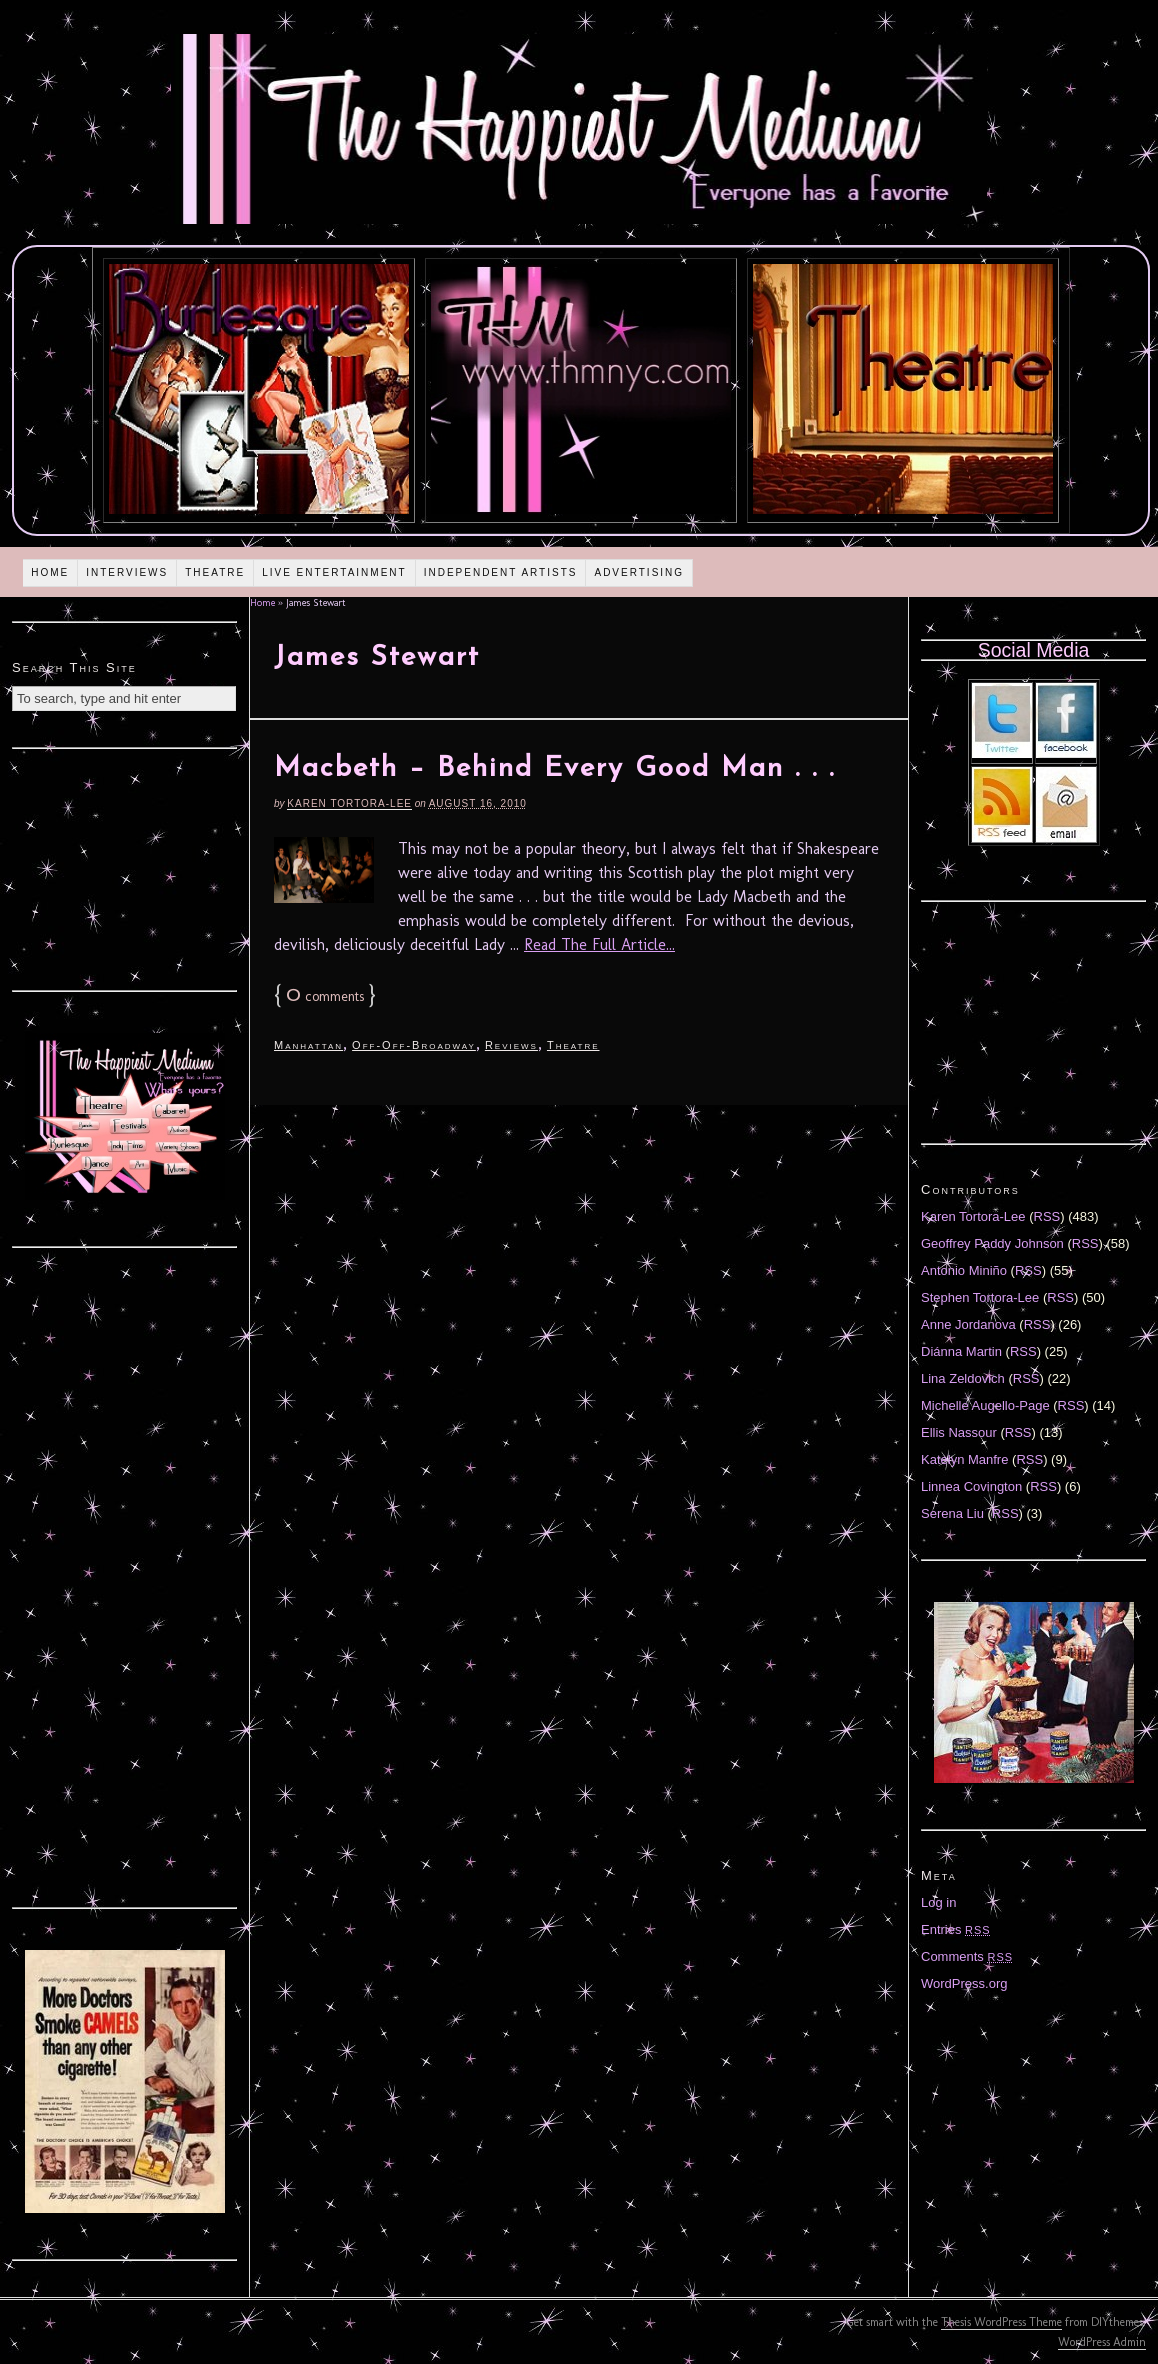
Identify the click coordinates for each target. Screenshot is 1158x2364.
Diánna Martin (961, 1351)
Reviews (511, 1045)
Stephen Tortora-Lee (980, 1297)
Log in (938, 1902)
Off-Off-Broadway (414, 1045)
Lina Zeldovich (963, 1378)
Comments (967, 1956)
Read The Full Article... (599, 944)
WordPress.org (964, 1983)
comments (325, 996)
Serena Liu (952, 1513)
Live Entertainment (334, 572)
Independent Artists (501, 572)
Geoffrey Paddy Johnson (992, 1243)
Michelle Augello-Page (985, 1405)
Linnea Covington (971, 1486)
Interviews (127, 572)
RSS (1047, 1216)
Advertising (639, 572)
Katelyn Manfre (964, 1459)
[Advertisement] (125, 867)
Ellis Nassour (959, 1432)
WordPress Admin (1102, 2342)
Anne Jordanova (968, 1324)
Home (50, 572)
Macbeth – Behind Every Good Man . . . (554, 769)
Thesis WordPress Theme (1001, 2322)
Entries (956, 1929)
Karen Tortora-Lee (349, 803)
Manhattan (308, 1045)
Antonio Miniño (964, 1270)
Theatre (215, 572)
